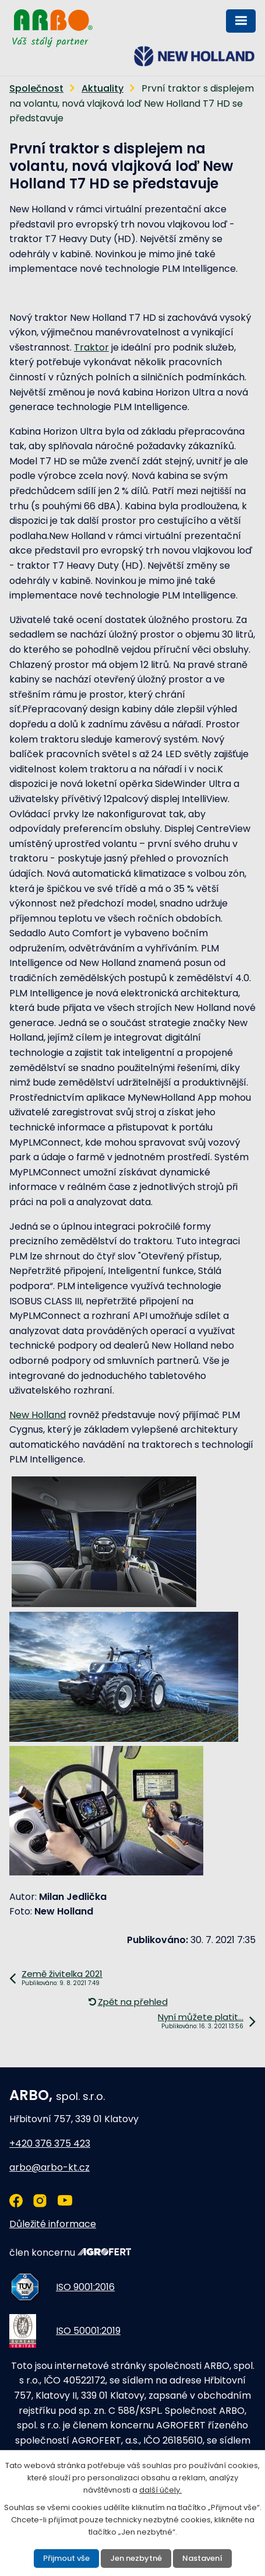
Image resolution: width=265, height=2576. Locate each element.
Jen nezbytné (136, 2558)
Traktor (91, 347)
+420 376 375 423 (49, 2143)
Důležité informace (52, 2224)
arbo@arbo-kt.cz (49, 2167)
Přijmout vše (66, 2558)
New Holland (37, 1415)
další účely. (160, 2490)
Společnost (36, 88)
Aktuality (102, 88)
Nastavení (202, 2558)
